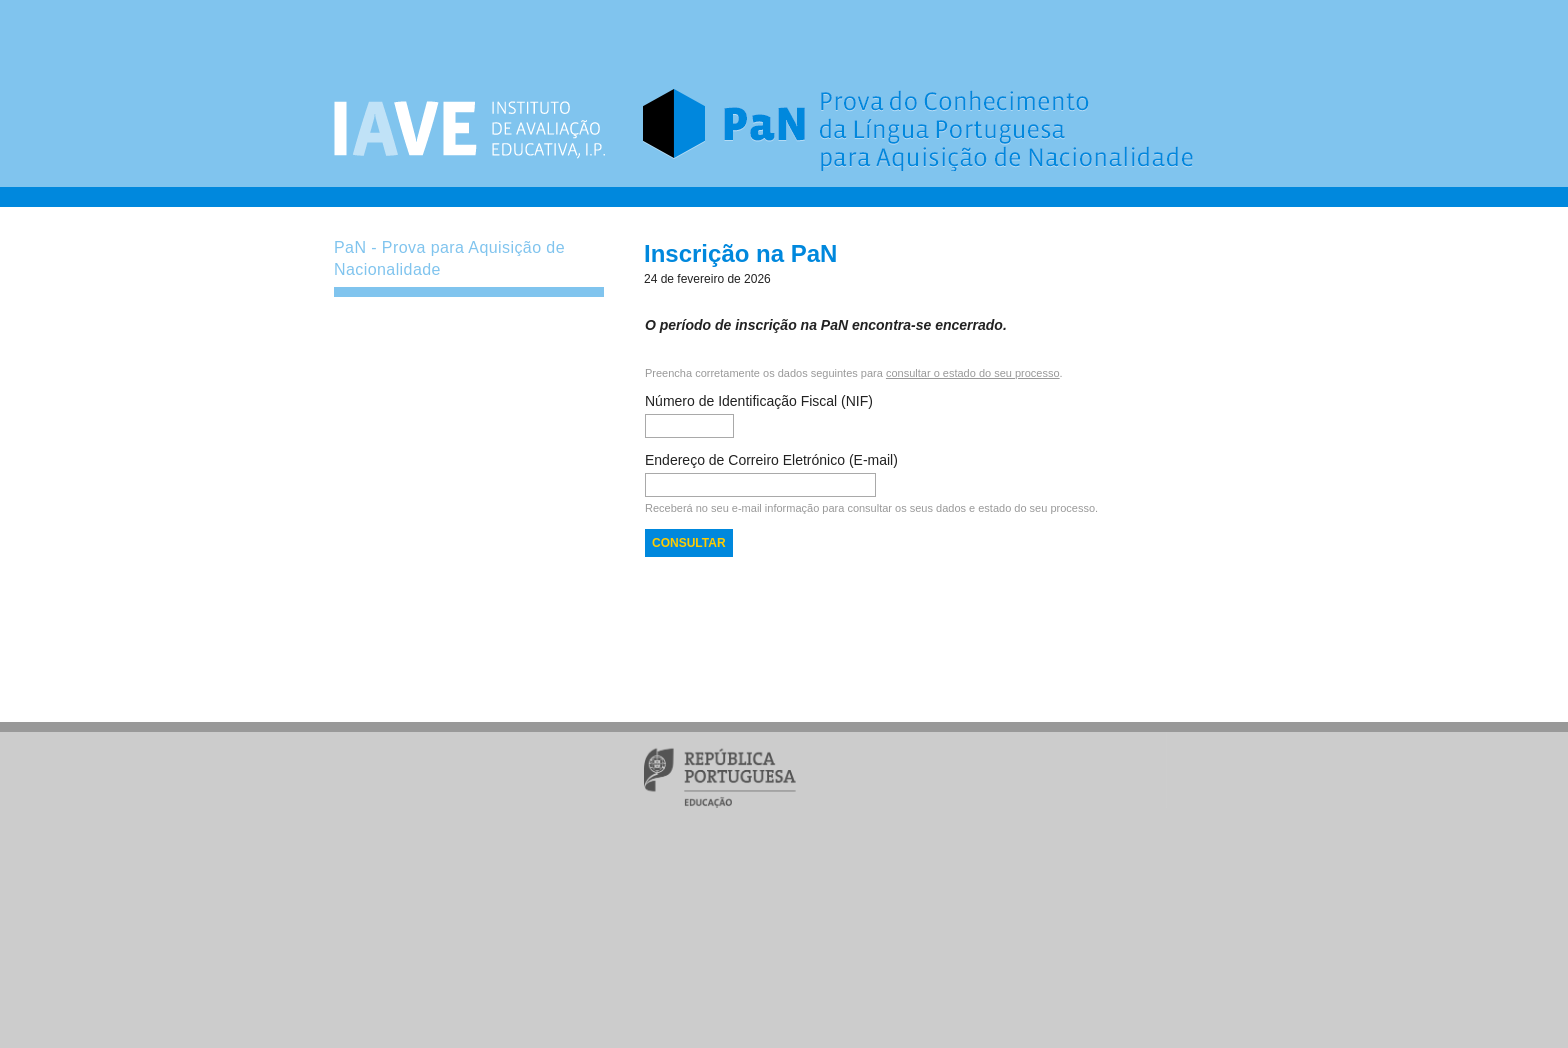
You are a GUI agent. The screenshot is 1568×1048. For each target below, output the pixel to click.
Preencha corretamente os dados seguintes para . (854, 373)
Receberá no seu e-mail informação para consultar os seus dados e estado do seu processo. (871, 508)
